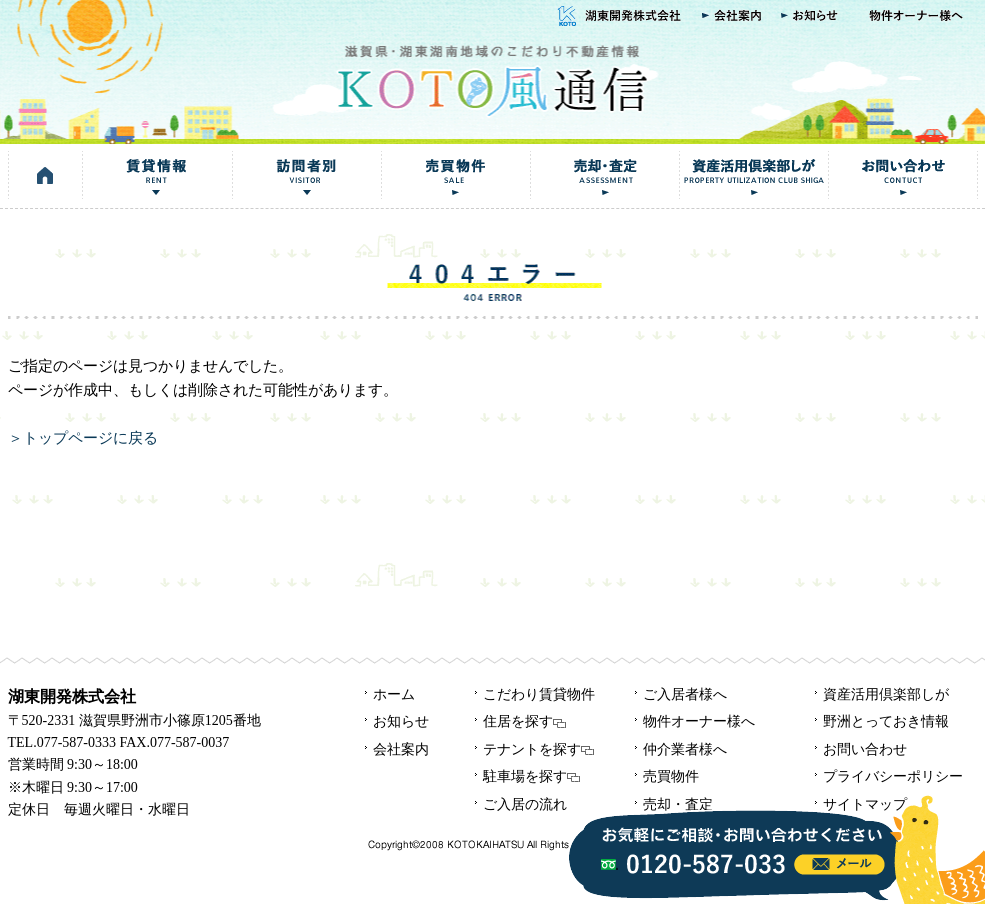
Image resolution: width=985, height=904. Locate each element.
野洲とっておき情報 (886, 721)
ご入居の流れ (525, 804)
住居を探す (524, 721)
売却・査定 (604, 176)
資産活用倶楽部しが (753, 176)
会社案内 (731, 16)
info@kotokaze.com (839, 864)
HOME (45, 176)
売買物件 (455, 176)
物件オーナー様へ (918, 16)
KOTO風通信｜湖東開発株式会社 (492, 78)
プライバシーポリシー (893, 776)
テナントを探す (538, 749)
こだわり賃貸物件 (539, 694)
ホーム (394, 694)
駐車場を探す (531, 776)
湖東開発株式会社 (617, 16)
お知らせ (812, 16)
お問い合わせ (903, 176)
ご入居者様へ (685, 694)
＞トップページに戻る (83, 438)
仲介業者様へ (685, 749)
